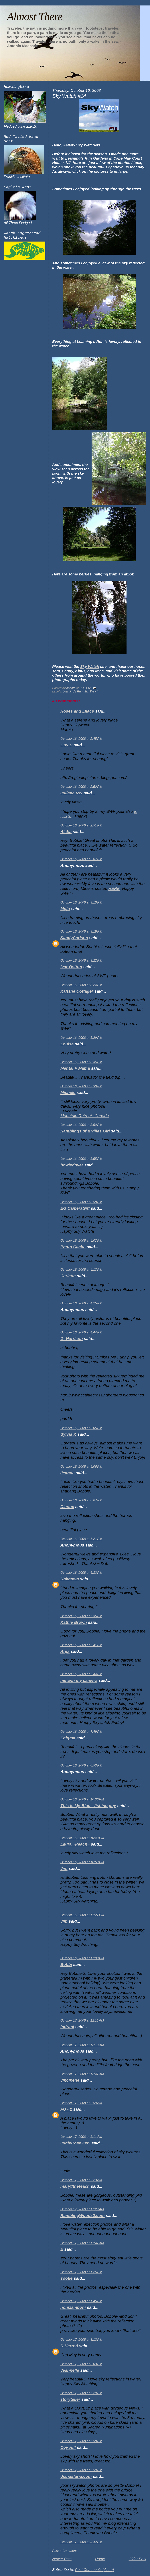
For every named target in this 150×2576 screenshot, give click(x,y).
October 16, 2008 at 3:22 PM (81, 960)
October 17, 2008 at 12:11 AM (82, 2020)
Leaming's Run (72, 691)
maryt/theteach (75, 2186)
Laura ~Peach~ (75, 1844)
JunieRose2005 (75, 2143)
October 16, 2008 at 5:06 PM (81, 1466)
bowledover (71, 1165)
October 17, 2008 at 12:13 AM (82, 2045)
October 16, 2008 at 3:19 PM (81, 931)
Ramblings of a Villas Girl (85, 1131)
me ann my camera (78, 1680)
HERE (114, 888)
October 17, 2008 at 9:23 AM (81, 2180)
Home (100, 2559)
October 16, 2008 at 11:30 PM (82, 1958)
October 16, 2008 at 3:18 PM (81, 902)
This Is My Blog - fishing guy (88, 1805)
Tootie (66, 2278)
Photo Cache (73, 1247)
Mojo (65, 908)
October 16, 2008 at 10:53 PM (82, 1862)
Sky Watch (89, 666)
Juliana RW (71, 793)
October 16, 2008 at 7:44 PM (81, 1674)
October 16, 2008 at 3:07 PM (81, 859)
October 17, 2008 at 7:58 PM (81, 2441)
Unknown (69, 1579)
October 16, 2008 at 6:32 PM (81, 1572)
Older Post (137, 2559)
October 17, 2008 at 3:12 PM (81, 2339)
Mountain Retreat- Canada (84, 1115)
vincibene (69, 2080)
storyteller (70, 2399)
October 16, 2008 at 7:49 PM (81, 1731)
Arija (65, 1651)
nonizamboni (73, 2307)
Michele (68, 1092)
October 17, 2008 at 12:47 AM (82, 2074)
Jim (64, 1868)
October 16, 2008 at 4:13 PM (81, 1269)
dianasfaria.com (76, 2476)
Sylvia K (68, 1434)
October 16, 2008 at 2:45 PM (81, 738)
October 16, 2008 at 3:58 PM (81, 1202)
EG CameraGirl (75, 1208)
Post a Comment (64, 2551)
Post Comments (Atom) (94, 2569)
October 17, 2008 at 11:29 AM (82, 2209)
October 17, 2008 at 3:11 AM (81, 2137)
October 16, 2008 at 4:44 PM (81, 1332)
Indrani (67, 2026)
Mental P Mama (75, 1068)
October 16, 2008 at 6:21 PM (81, 1539)
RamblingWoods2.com (82, 2215)
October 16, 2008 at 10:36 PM (82, 1799)
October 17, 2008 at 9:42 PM (81, 2542)
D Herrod (69, 2346)
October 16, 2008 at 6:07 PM (81, 1500)
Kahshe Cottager (76, 991)
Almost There (34, 16)
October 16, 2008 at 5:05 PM (81, 1428)
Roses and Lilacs (77, 711)
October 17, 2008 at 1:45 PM (81, 2301)
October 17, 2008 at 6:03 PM (81, 2364)
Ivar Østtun (71, 966)
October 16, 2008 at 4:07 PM (81, 1240)
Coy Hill (68, 2447)
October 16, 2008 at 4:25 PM (81, 1303)
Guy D (66, 745)
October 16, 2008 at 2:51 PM (81, 825)
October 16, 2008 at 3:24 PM (81, 985)
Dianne (67, 1506)
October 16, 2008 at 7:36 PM (81, 1616)
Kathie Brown (73, 1622)
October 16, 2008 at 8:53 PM (81, 1765)
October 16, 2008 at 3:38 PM (81, 1086)
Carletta (68, 1276)
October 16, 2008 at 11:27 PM (82, 1915)
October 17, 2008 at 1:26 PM (81, 2272)
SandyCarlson (74, 937)
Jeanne (67, 1473)
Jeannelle (69, 2370)
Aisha (66, 831)
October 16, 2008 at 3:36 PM (81, 1062)
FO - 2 (66, 2109)
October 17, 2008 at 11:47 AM (82, 2243)
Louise (67, 1044)
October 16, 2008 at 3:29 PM (81, 1038)
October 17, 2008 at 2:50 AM (81, 2103)
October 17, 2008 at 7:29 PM (81, 2393)
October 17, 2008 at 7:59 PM (81, 2470)
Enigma (67, 1738)
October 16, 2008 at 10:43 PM (82, 1838)
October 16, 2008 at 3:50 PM (81, 1125)
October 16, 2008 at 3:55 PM (81, 1159)
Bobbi (66, 1964)
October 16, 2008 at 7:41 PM (81, 1645)
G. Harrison (71, 1338)
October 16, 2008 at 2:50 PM (81, 787)
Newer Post (62, 2559)
